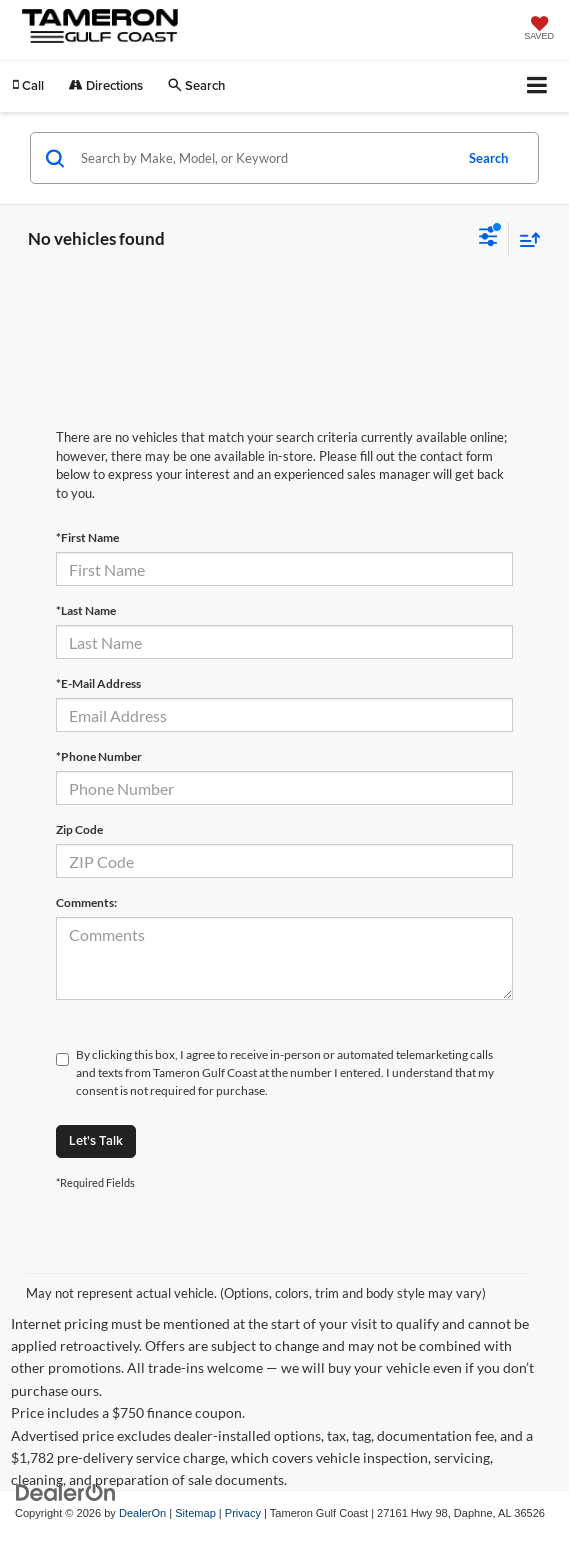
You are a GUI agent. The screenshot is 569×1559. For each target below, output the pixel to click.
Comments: (86, 902)
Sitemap (195, 1513)
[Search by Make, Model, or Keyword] (264, 158)
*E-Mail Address (98, 683)
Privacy (243, 1513)
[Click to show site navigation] (537, 86)
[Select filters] (488, 239)
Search (488, 158)
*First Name (87, 537)
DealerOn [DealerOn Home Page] (142, 1513)
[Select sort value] (525, 239)
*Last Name (86, 610)
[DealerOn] (66, 1492)
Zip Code (79, 829)
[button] (28, 85)
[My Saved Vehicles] (539, 30)
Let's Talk (96, 1140)
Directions (106, 85)
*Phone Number (99, 756)
